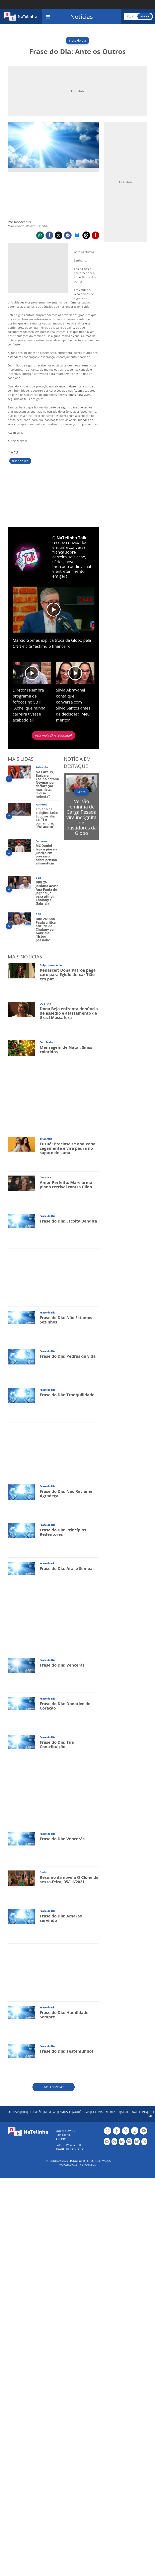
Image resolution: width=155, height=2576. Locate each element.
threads (86, 236)
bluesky (77, 236)
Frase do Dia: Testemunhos (67, 2051)
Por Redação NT (20, 222)
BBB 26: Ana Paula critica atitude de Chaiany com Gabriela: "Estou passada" (46, 929)
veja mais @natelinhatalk (53, 735)
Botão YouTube (143, 2131)
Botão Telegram (107, 2142)
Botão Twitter (125, 2131)
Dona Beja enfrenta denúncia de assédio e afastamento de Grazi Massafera (69, 1013)
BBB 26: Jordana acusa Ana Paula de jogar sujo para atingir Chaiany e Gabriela (47, 893)
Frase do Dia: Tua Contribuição (57, 1744)
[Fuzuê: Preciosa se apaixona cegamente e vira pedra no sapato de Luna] (21, 1144)
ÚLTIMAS (14, 2112)
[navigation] (48, 16)
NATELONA (139, 2112)
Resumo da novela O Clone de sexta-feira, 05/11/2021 (69, 1879)
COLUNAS (97, 2112)
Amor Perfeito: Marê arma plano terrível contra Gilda (66, 1185)
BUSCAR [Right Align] (144, 16)
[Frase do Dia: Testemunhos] (21, 2051)
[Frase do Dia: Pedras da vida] (21, 1356)
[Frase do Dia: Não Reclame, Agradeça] (21, 1492)
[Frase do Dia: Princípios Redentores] (21, 1530)
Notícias (81, 16)
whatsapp (40, 236)
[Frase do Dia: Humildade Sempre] (21, 2012)
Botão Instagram (134, 2131)
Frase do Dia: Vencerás (62, 1665)
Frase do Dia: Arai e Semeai (67, 1568)
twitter (58, 236)
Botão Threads (144, 2142)
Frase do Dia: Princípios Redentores (63, 1532)
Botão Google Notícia (114, 2142)
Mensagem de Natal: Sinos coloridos (66, 1049)
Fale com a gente (69, 2145)
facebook (49, 236)
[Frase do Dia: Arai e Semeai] (21, 1568)
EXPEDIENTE (64, 2135)
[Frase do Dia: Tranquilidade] (21, 1395)
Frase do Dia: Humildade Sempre (64, 2015)
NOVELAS (50, 2112)
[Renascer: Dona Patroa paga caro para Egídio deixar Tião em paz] (21, 970)
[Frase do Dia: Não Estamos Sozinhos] (21, 1317)
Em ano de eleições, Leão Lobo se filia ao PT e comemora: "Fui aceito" (47, 818)
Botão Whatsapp (107, 2131)
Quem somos (65, 2131)
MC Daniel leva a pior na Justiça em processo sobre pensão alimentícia (46, 854)
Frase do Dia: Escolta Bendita (68, 1221)
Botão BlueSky (137, 2142)
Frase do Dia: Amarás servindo (61, 1918)
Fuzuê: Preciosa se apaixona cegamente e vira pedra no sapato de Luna (67, 1148)
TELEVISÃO (35, 2112)
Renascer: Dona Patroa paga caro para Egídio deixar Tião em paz (68, 974)
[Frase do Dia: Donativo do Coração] (21, 1703)
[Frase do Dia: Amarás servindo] (21, 1916)
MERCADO (113, 2112)
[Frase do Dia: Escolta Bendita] (21, 1221)
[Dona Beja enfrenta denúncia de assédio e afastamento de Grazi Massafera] (21, 1009)
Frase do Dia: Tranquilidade (67, 1394)
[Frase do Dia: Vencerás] (21, 1665)
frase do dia (20, 461)
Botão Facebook (116, 2131)
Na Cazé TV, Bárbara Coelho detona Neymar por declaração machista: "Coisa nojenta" (47, 784)
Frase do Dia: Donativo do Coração (65, 1706)
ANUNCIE (62, 2139)
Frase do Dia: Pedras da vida (68, 1356)
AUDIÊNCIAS (81, 2112)
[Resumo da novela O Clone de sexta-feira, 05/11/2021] (21, 1878)
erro (95, 236)
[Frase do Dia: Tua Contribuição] (21, 1742)
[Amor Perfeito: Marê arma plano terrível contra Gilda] (21, 1183)
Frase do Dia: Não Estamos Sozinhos (66, 1320)
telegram (68, 236)
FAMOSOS (65, 2112)
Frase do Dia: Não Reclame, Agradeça (67, 1493)
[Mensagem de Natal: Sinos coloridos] (21, 1048)
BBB (24, 2112)
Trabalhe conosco (70, 2149)
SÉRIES (125, 2112)
